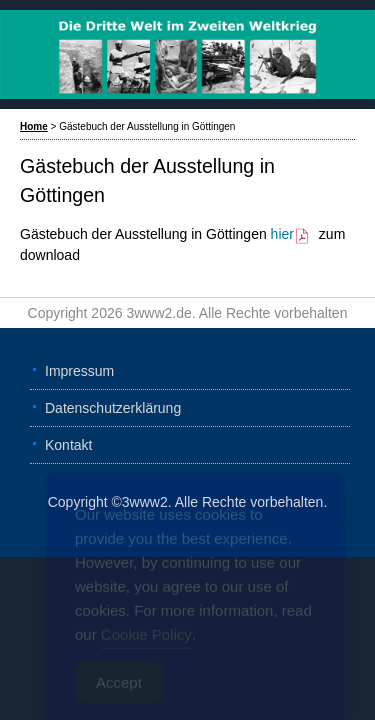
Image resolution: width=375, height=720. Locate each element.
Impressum (79, 371)
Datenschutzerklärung (113, 408)
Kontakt (68, 445)
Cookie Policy (146, 639)
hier (290, 234)
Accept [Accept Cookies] (119, 687)
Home (34, 126)
